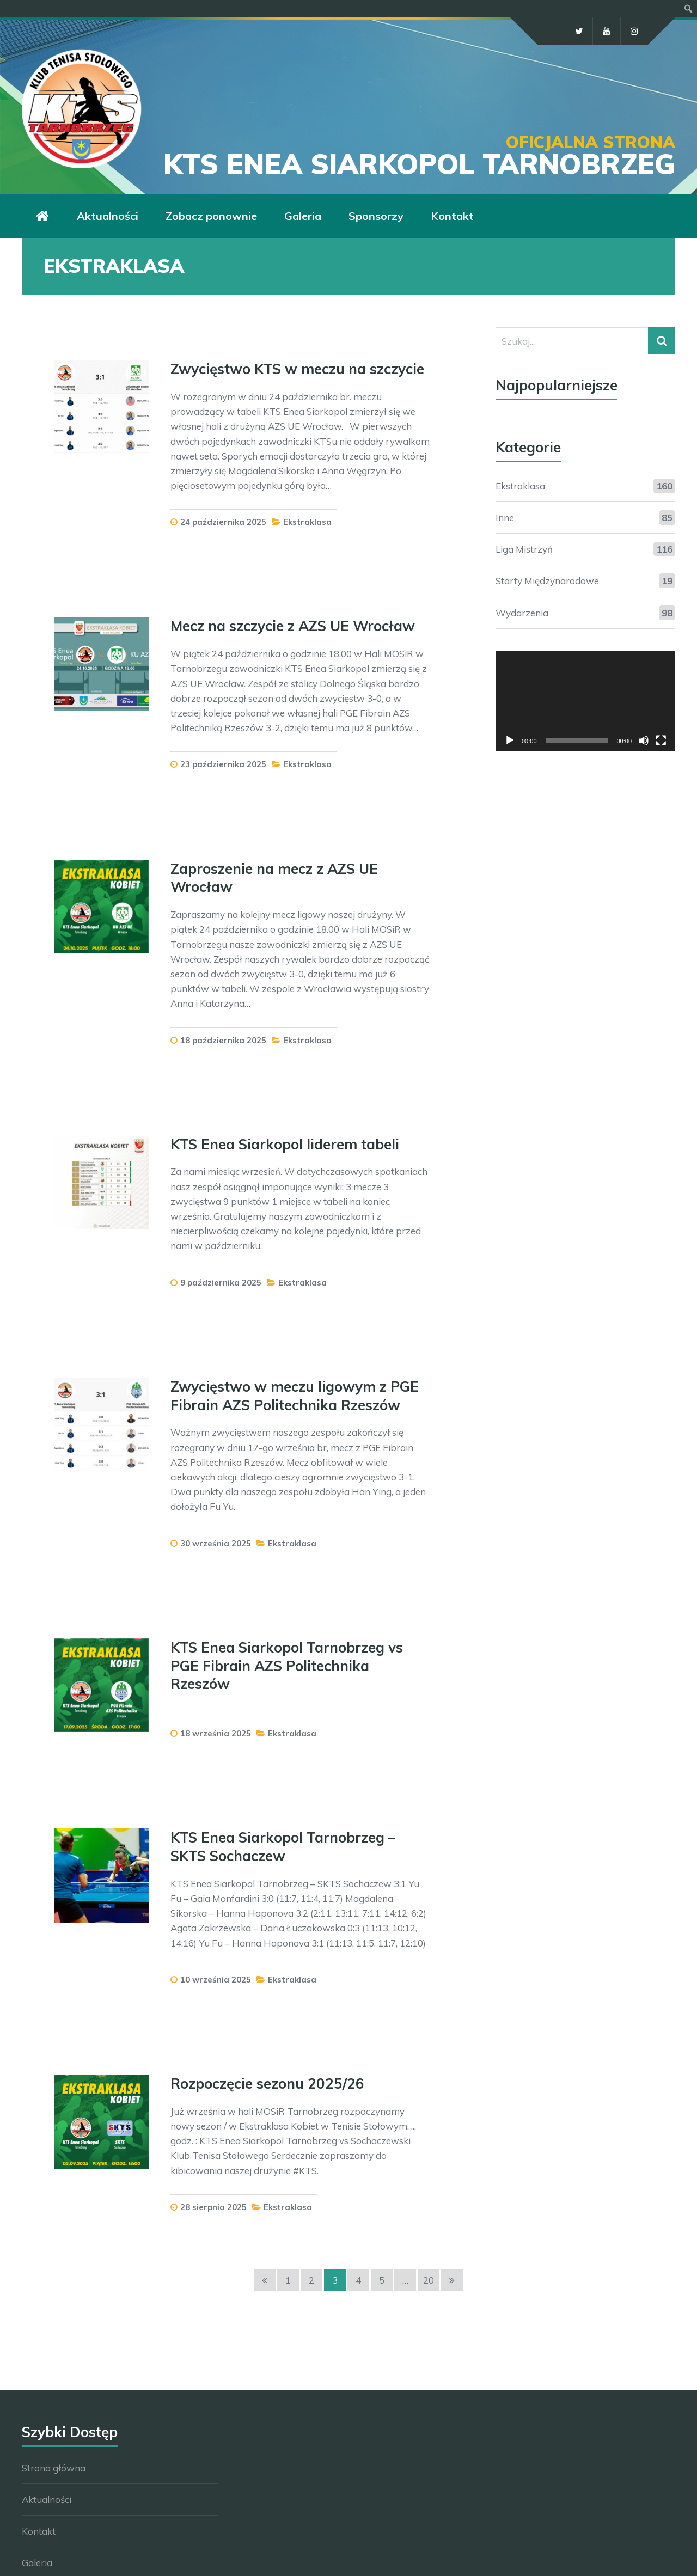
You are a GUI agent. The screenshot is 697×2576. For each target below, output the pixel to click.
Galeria (37, 2562)
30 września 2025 (215, 1543)
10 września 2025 (215, 1979)
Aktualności (46, 2499)
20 (428, 2280)
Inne (505, 517)
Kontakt (39, 2531)
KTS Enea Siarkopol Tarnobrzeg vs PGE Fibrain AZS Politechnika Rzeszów (286, 1665)
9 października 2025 (220, 1282)
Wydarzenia (522, 613)
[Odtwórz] (509, 740)
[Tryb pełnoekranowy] (661, 740)
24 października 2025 (223, 522)
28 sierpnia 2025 (213, 2207)
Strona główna (53, 2468)
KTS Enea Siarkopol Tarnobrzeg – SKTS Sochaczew (282, 1846)
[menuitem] (688, 8)
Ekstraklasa (307, 522)
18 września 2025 (215, 1733)
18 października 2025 (223, 1040)
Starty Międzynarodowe (547, 580)
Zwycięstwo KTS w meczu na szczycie (297, 369)
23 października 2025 (223, 764)
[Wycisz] (643, 740)
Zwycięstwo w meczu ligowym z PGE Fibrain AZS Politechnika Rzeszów (294, 1396)
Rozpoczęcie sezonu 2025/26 (267, 2083)
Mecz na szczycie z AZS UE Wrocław (292, 626)
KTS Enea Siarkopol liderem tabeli (284, 1144)
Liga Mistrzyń (524, 549)
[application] (585, 701)
